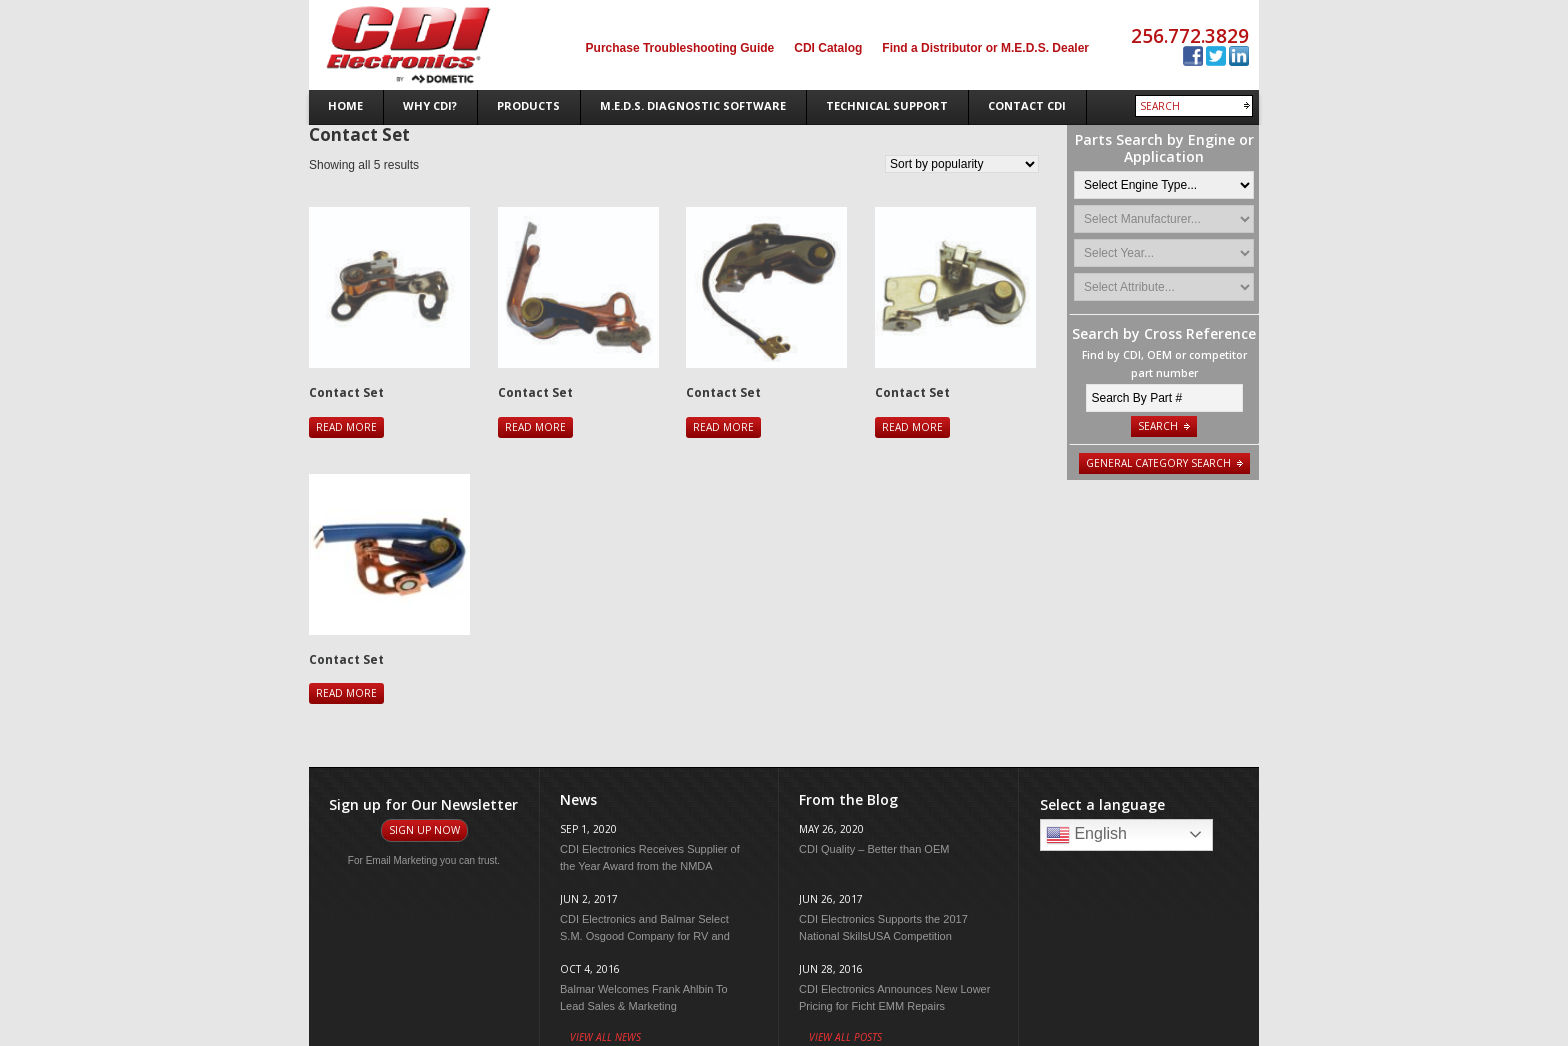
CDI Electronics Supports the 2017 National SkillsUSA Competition (883, 927)
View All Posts (845, 1037)
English (1086, 835)
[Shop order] (962, 164)
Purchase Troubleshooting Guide (680, 48)
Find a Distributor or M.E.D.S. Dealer (985, 48)
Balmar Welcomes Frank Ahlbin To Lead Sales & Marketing (644, 997)
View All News (605, 1037)
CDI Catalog (828, 48)
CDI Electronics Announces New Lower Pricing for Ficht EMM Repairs (894, 997)
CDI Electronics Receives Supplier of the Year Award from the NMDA (650, 857)
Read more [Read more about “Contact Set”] (346, 427)
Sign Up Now (424, 830)
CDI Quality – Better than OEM (874, 849)
